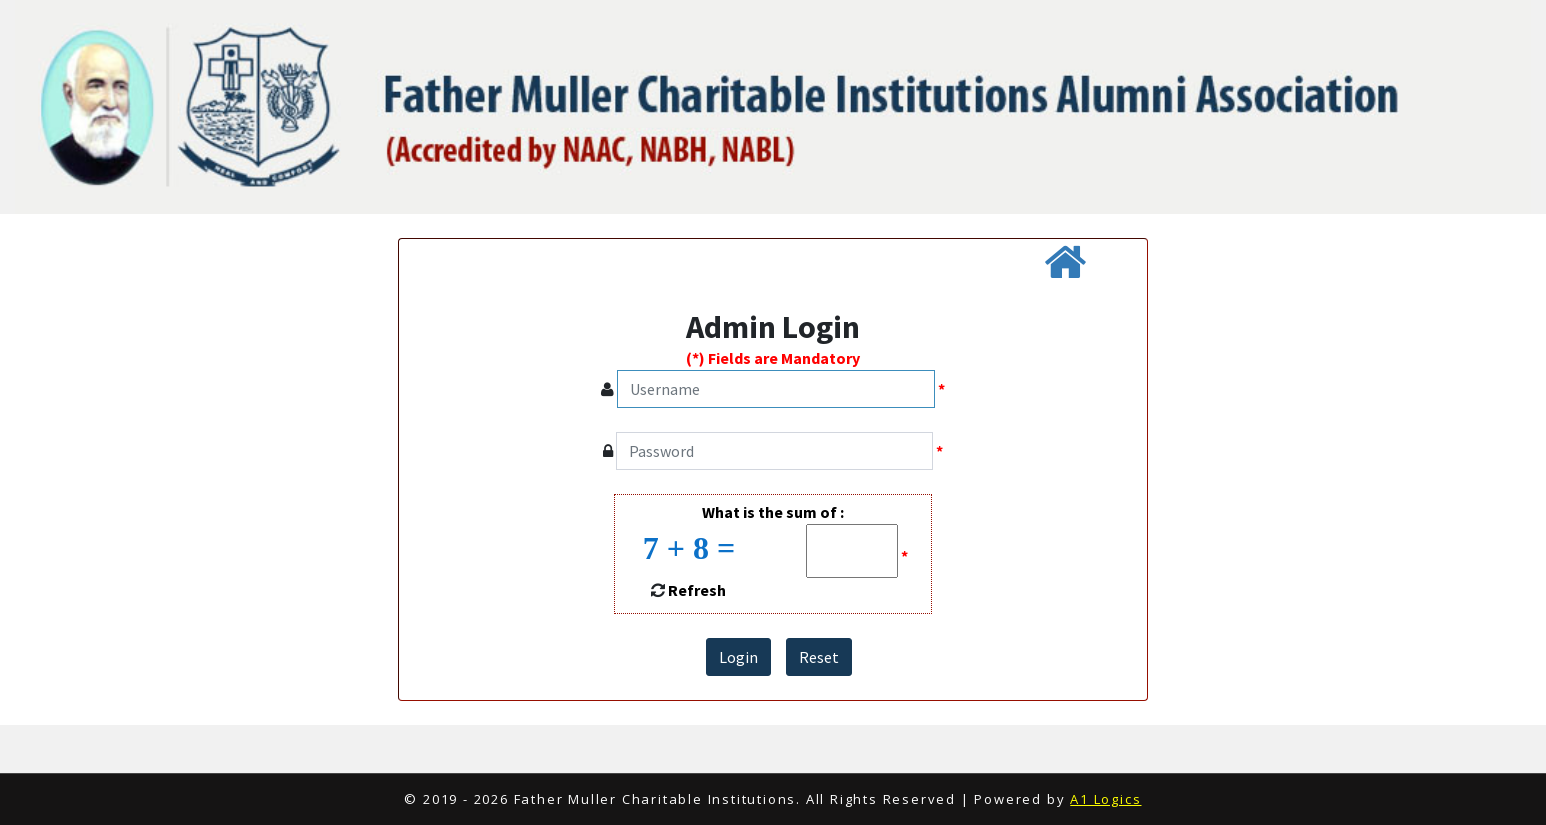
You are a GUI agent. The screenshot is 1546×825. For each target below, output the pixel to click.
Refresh (697, 590)
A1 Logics (1105, 799)
